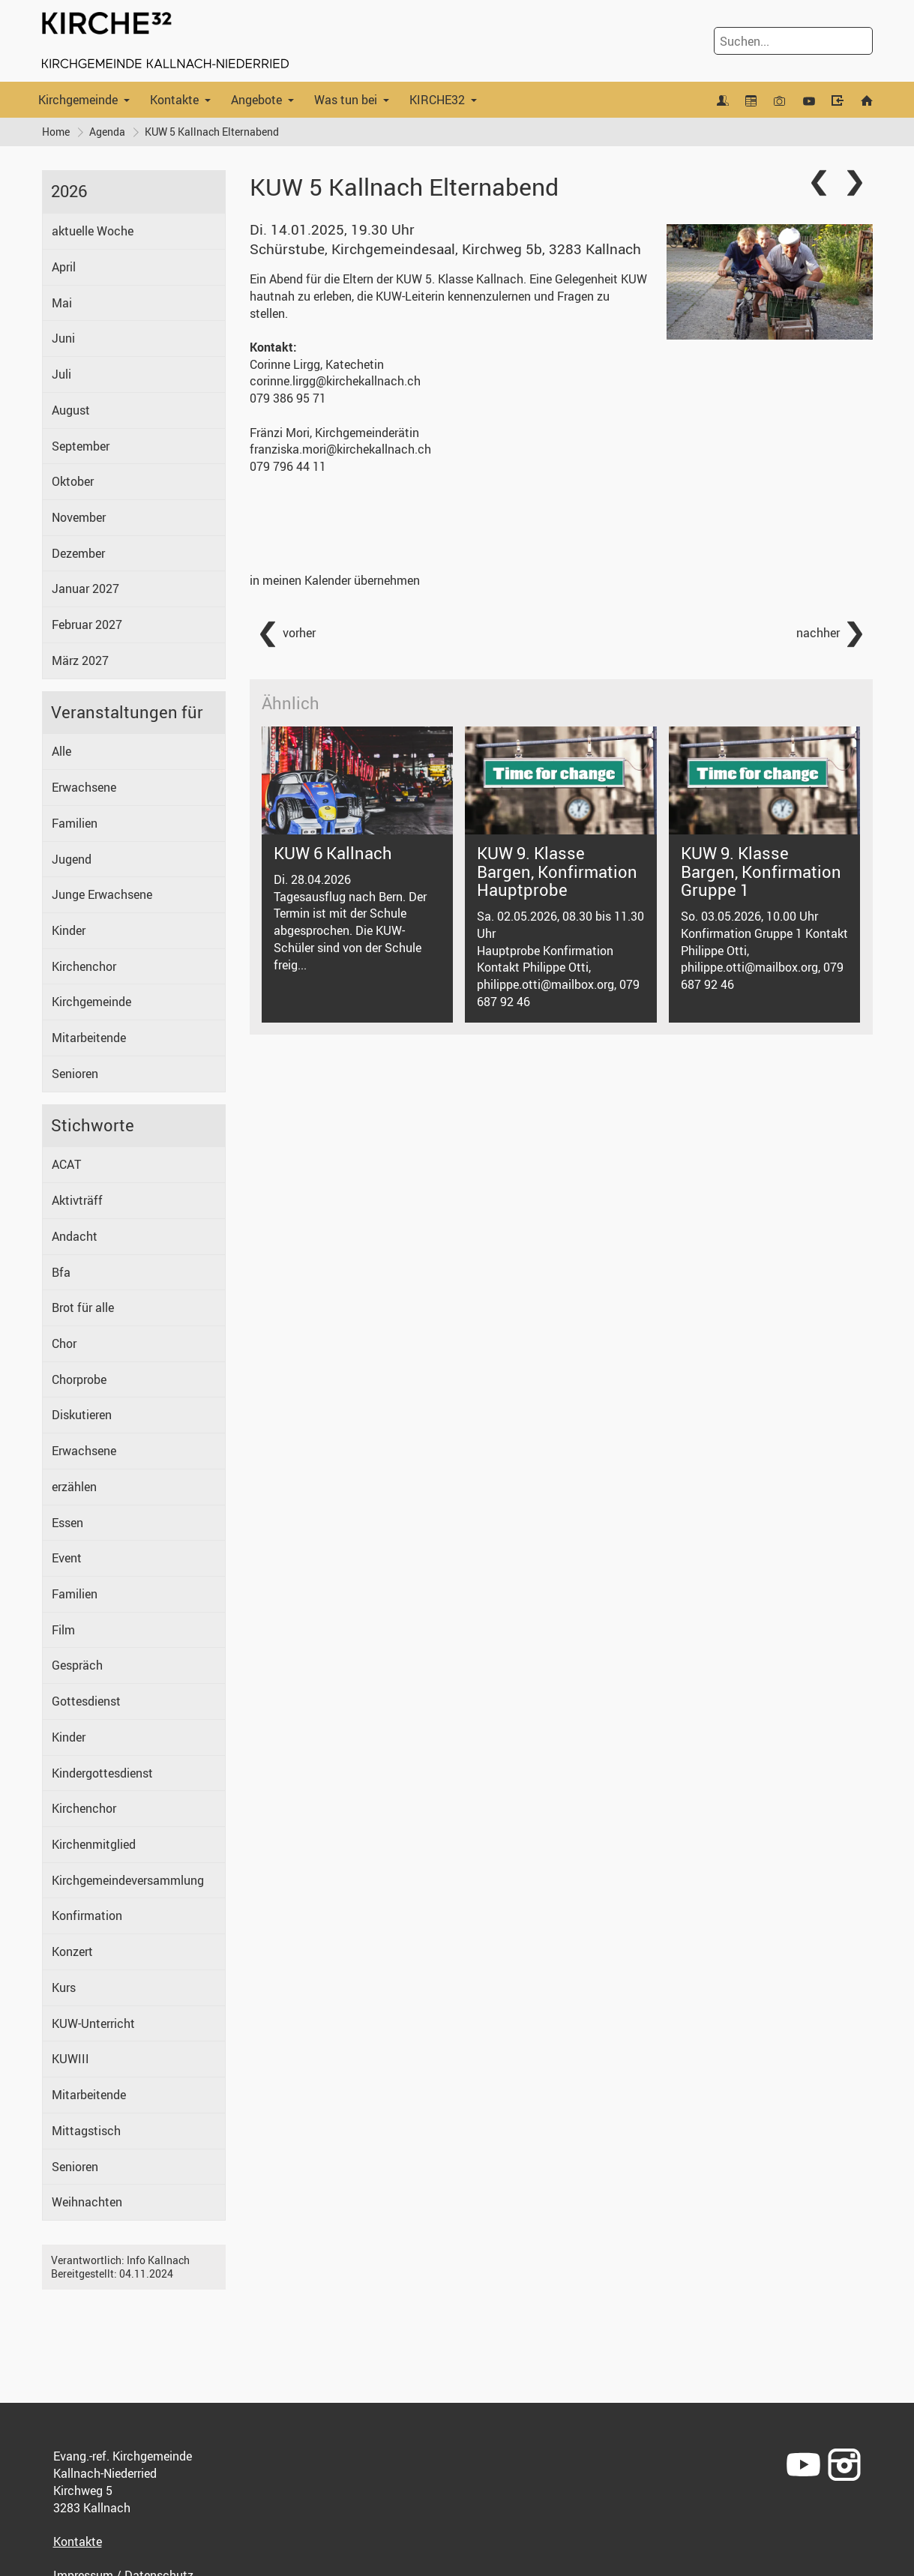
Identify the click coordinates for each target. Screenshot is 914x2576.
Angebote (256, 99)
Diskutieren (82, 1414)
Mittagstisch (86, 2130)
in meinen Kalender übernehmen (335, 580)
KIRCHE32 (437, 99)
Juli (61, 374)
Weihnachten (87, 2202)
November (79, 517)
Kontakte (174, 99)
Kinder (68, 930)
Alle (61, 751)
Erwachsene (84, 787)
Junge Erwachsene (102, 894)
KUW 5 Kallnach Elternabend (212, 131)
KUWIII (70, 2058)
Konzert (72, 1951)
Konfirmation (87, 1915)
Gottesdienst (86, 1701)
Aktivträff (77, 1200)
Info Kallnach (158, 2260)
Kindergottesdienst (102, 1773)
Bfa (61, 1272)
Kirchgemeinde (78, 99)
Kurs (64, 1987)
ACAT (66, 1164)
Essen (67, 1522)
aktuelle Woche (92, 231)
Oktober (73, 481)
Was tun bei (345, 99)
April (64, 267)
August (71, 410)
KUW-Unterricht (93, 2023)
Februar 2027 (87, 624)
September (80, 446)
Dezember (78, 553)
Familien (74, 823)
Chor (64, 1343)
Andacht (74, 1236)
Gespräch (77, 1665)
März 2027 (80, 660)
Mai (62, 303)
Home (56, 131)
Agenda (107, 131)
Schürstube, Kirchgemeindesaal (445, 249)
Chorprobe (79, 1379)
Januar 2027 (85, 588)
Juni (63, 338)
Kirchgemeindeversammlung (128, 1880)
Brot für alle (83, 1307)
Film (63, 1630)
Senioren (75, 1073)
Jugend (71, 859)
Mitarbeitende (89, 1037)
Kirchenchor (84, 966)
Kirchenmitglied (94, 1844)
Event (67, 1558)
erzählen (74, 1486)
